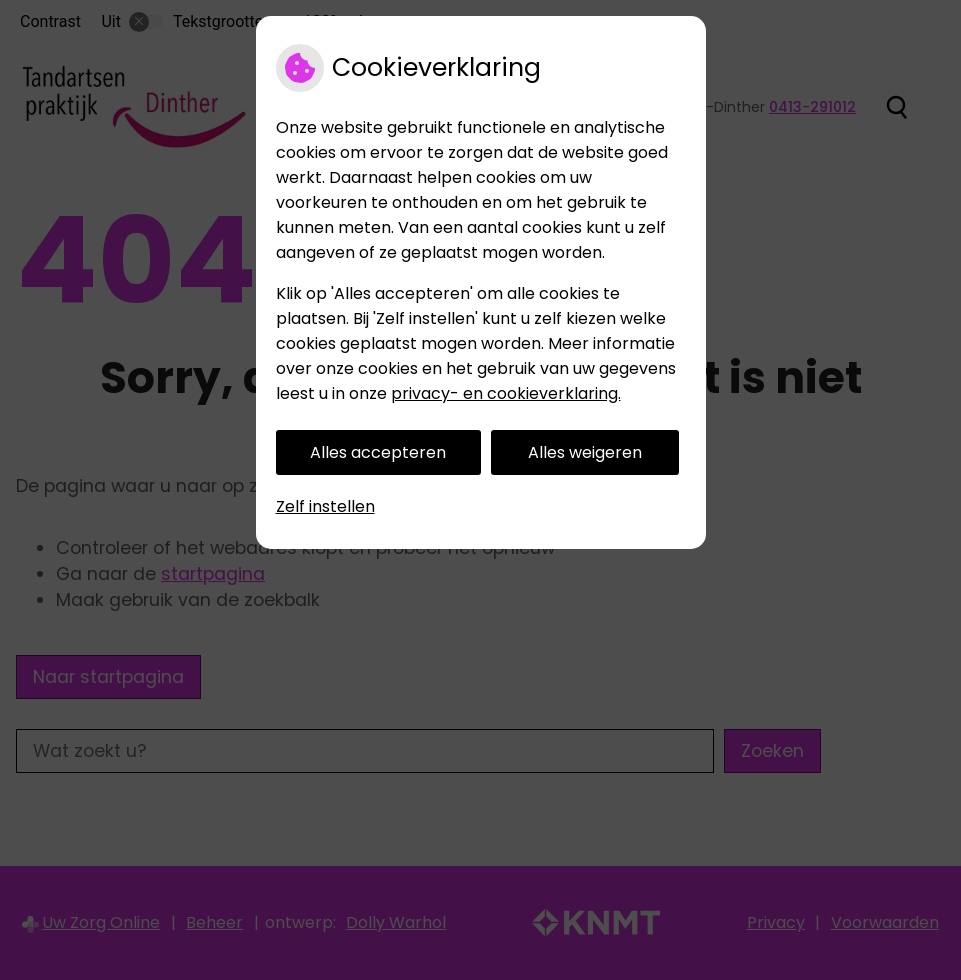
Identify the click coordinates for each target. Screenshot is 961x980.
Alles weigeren (585, 452)
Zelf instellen (325, 506)
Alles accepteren (378, 452)
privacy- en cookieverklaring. (506, 393)
